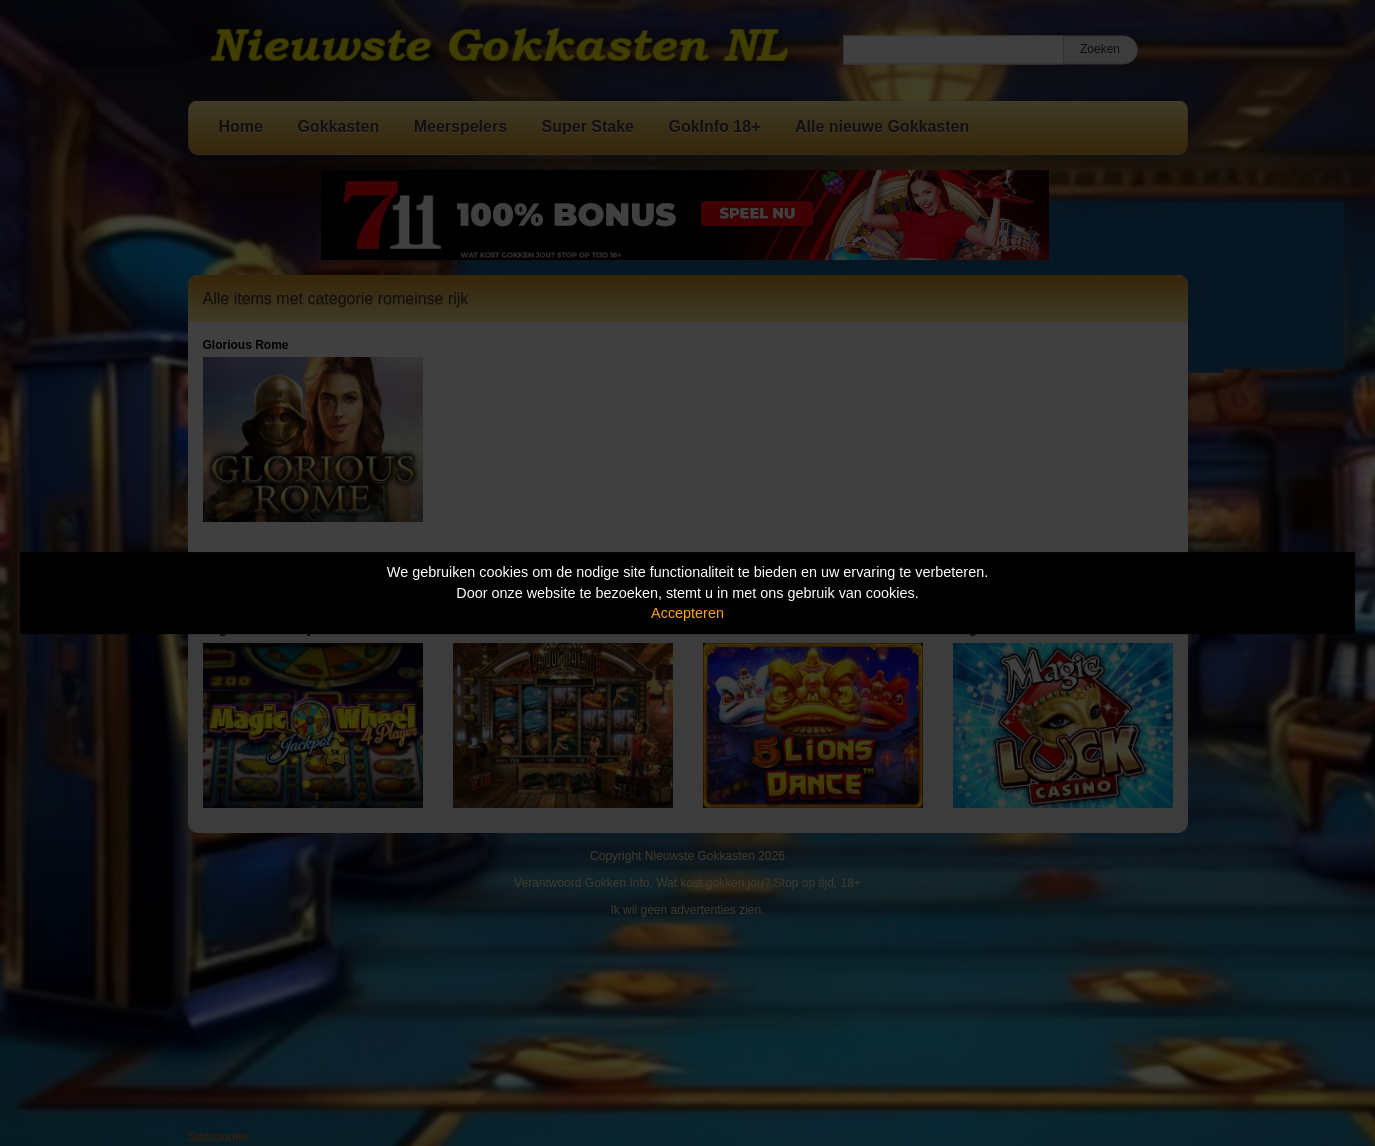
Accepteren (687, 613)
